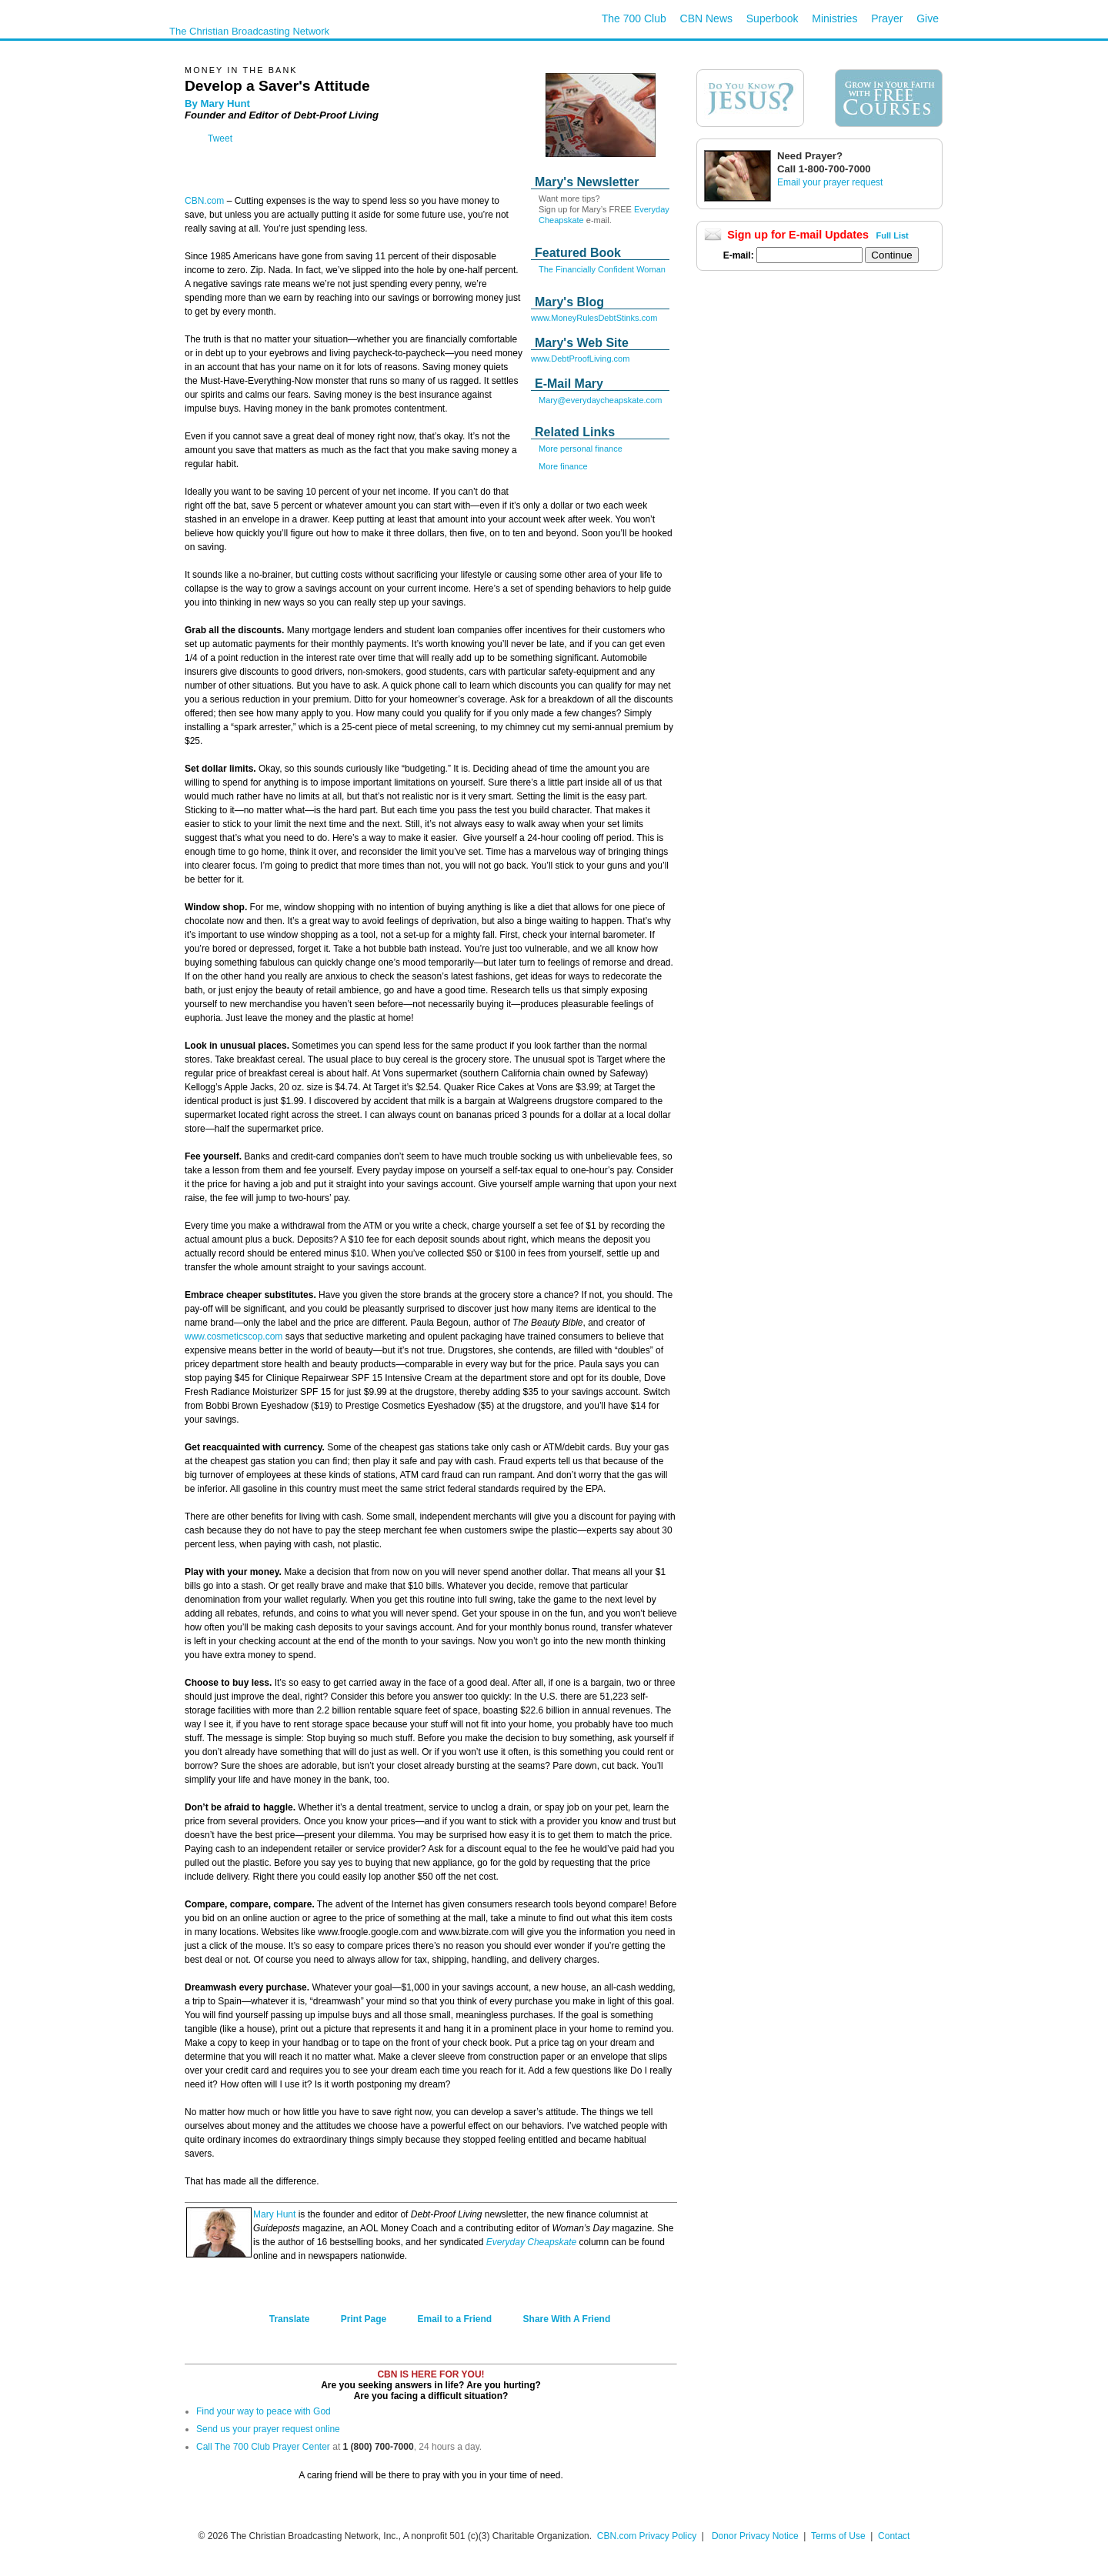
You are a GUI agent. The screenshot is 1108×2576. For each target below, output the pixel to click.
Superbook (772, 18)
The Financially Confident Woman (602, 269)
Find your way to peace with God (263, 2411)
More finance (563, 466)
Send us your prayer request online (268, 2429)
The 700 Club (634, 18)
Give (927, 18)
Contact (893, 2536)
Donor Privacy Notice (755, 2536)
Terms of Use (839, 2536)
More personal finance (580, 448)
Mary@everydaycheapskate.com (600, 400)
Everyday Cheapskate (531, 2242)
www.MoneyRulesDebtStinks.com (594, 317)
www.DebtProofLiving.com (580, 358)
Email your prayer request (830, 182)
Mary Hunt (274, 2214)
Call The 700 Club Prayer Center (263, 2446)
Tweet (220, 138)
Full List (892, 235)
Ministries (834, 18)
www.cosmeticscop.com (233, 1336)
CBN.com (204, 200)
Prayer (887, 18)
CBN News (706, 18)
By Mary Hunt (217, 103)
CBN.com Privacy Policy (646, 2536)
